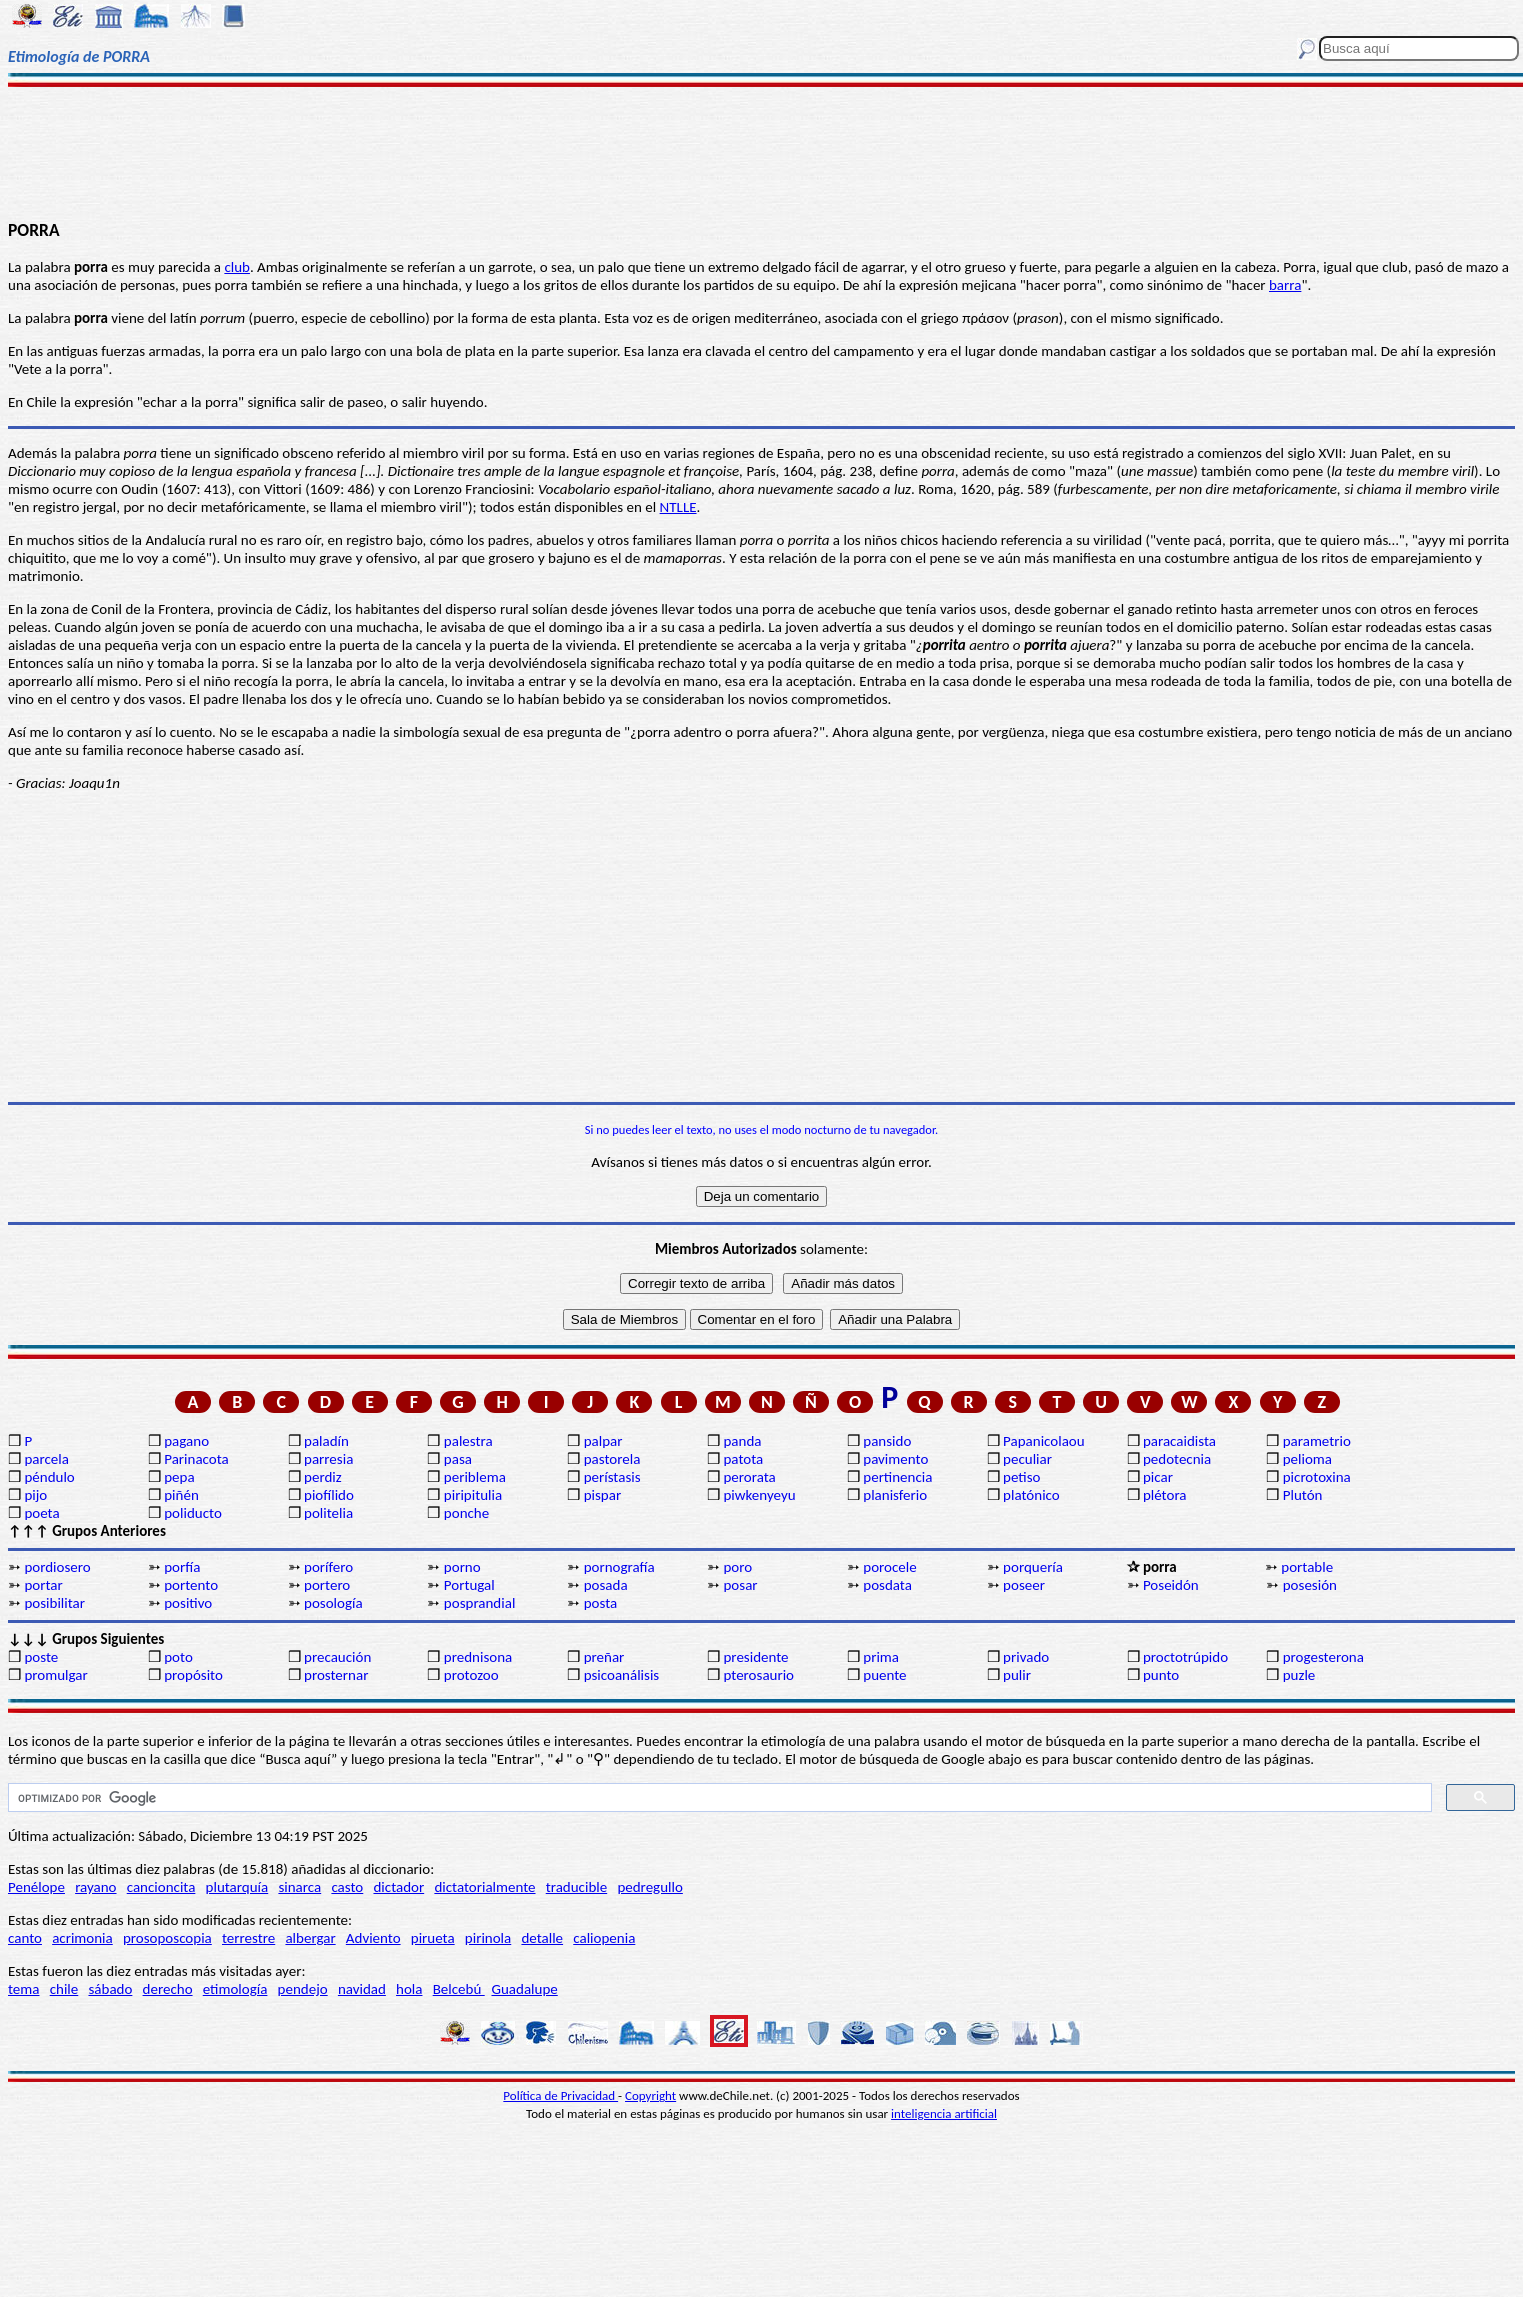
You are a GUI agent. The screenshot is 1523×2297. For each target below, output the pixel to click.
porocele (889, 1567)
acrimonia (82, 1938)
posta (601, 1603)
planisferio (895, 1495)
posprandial (479, 1603)
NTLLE (678, 507)
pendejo (303, 1989)
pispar (603, 1495)
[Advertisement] (762, 152)
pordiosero (57, 1567)
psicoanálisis (622, 1675)
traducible (576, 1887)
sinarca (299, 1887)
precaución (337, 1657)
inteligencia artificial (944, 2113)
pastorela (612, 1459)
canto (25, 1938)
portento (191, 1585)
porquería (1033, 1567)
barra (1285, 285)
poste (41, 1657)
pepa (179, 1477)
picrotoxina (1317, 1477)
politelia (328, 1513)
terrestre (248, 1938)
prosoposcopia (167, 1938)
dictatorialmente (484, 1887)
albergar (310, 1938)
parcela (46, 1459)
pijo (35, 1495)
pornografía (619, 1567)
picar (1158, 1477)
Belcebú (459, 1989)
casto (347, 1887)
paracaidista (1179, 1441)
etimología (235, 1989)
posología (333, 1603)
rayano (95, 1887)
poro (737, 1567)
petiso (1021, 1477)
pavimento (895, 1459)
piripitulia (473, 1495)
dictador (398, 1887)
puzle (1299, 1675)
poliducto (193, 1513)
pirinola (488, 1938)
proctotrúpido (1185, 1657)
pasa (458, 1459)
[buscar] (718, 1798)
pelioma (1307, 1459)
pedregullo (649, 1887)
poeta (41, 1513)
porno (462, 1567)
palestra (468, 1441)
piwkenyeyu (759, 1495)
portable (1307, 1567)
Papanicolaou (1044, 1441)
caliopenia (604, 1938)
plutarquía (237, 1887)
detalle (542, 1938)
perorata (749, 1477)
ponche (466, 1513)
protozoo (471, 1675)
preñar (604, 1657)
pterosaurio (758, 1675)
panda (742, 1441)
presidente (755, 1657)
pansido (887, 1441)
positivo (188, 1603)
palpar (603, 1441)
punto (1161, 1675)
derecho (168, 1989)
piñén (181, 1495)
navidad (362, 1989)
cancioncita (161, 1887)
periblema (475, 1477)
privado (1026, 1657)
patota (743, 1459)
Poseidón (1171, 1585)
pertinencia (897, 1477)
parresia (328, 1459)
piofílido (329, 1495)
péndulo (49, 1477)
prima (881, 1657)
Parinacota (196, 1459)
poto (178, 1657)
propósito (193, 1675)
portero (327, 1585)
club (237, 267)
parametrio (1317, 1441)
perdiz (323, 1477)
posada (606, 1585)
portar (43, 1585)
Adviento (373, 1938)
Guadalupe (524, 1989)
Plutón (1303, 1495)
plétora (1165, 1495)
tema (24, 1989)
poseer (1024, 1585)
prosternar (336, 1675)
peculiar (1027, 1459)
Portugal (469, 1585)
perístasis (612, 1477)
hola (409, 1989)
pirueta (433, 1938)
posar (740, 1585)
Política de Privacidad (560, 2095)
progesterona (1323, 1657)
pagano (186, 1441)
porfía (182, 1567)
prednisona (478, 1657)
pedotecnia (1177, 1459)
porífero (328, 1567)
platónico (1031, 1495)
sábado (110, 1989)
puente (884, 1675)
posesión (1310, 1585)
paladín (326, 1441)
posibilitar (54, 1603)
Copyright (650, 2095)
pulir (1017, 1675)
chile (64, 1989)
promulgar (55, 1675)
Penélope (36, 1887)
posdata (887, 1585)
